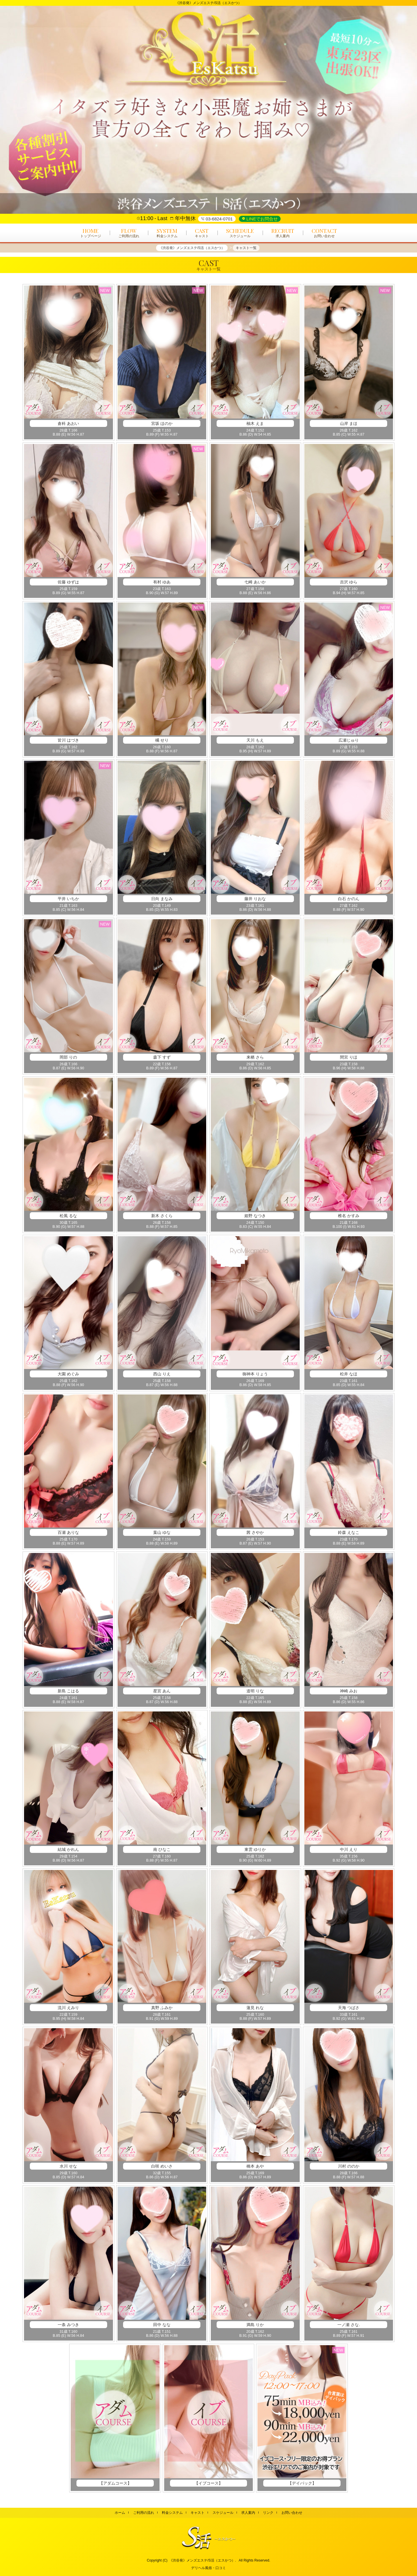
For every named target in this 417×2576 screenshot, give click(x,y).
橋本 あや (255, 2166)
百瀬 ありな (68, 1532)
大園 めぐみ (68, 1374)
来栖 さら (255, 1057)
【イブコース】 (208, 2483)
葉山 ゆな (162, 1532)
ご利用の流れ (143, 2513)
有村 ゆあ (162, 582)
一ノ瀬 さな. (348, 2324)
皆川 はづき (68, 740)
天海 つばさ (348, 2007)
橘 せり (162, 740)
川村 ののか (348, 2166)
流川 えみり (68, 2007)
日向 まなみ (162, 898)
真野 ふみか (162, 2007)
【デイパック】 (302, 2483)
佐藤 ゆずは (68, 582)
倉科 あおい (68, 423)
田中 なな (162, 2324)
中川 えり (348, 1849)
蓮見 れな (255, 2007)
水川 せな (68, 2166)
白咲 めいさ (162, 2166)
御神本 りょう (255, 1374)
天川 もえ (255, 740)
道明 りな (255, 1691)
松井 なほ (348, 1374)
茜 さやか (255, 1532)
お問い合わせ (291, 2513)
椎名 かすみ (348, 1215)
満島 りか (255, 2324)
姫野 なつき (255, 1215)
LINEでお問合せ (261, 218)
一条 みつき (68, 2324)
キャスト (197, 2513)
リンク (268, 2513)
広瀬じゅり (349, 740)
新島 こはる (68, 1691)
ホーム (120, 2513)
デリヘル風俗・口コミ (208, 2568)
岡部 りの (68, 1057)
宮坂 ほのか (162, 423)
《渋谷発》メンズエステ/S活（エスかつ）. (202, 2560)
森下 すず (162, 1057)
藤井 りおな (255, 898)
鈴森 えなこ (348, 1532)
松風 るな (68, 1215)
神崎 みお (348, 1691)
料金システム (172, 2513)
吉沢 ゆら (348, 582)
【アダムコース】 (115, 2483)
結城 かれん (68, 1849)
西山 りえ (162, 1374)
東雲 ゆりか (255, 1849)
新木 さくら (162, 1215)
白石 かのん (348, 898)
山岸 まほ (348, 423)
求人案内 (248, 2513)
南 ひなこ (162, 1849)
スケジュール (223, 2513)
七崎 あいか (255, 582)
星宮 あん (162, 1691)
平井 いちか (68, 898)
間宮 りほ (348, 1057)
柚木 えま (255, 423)
